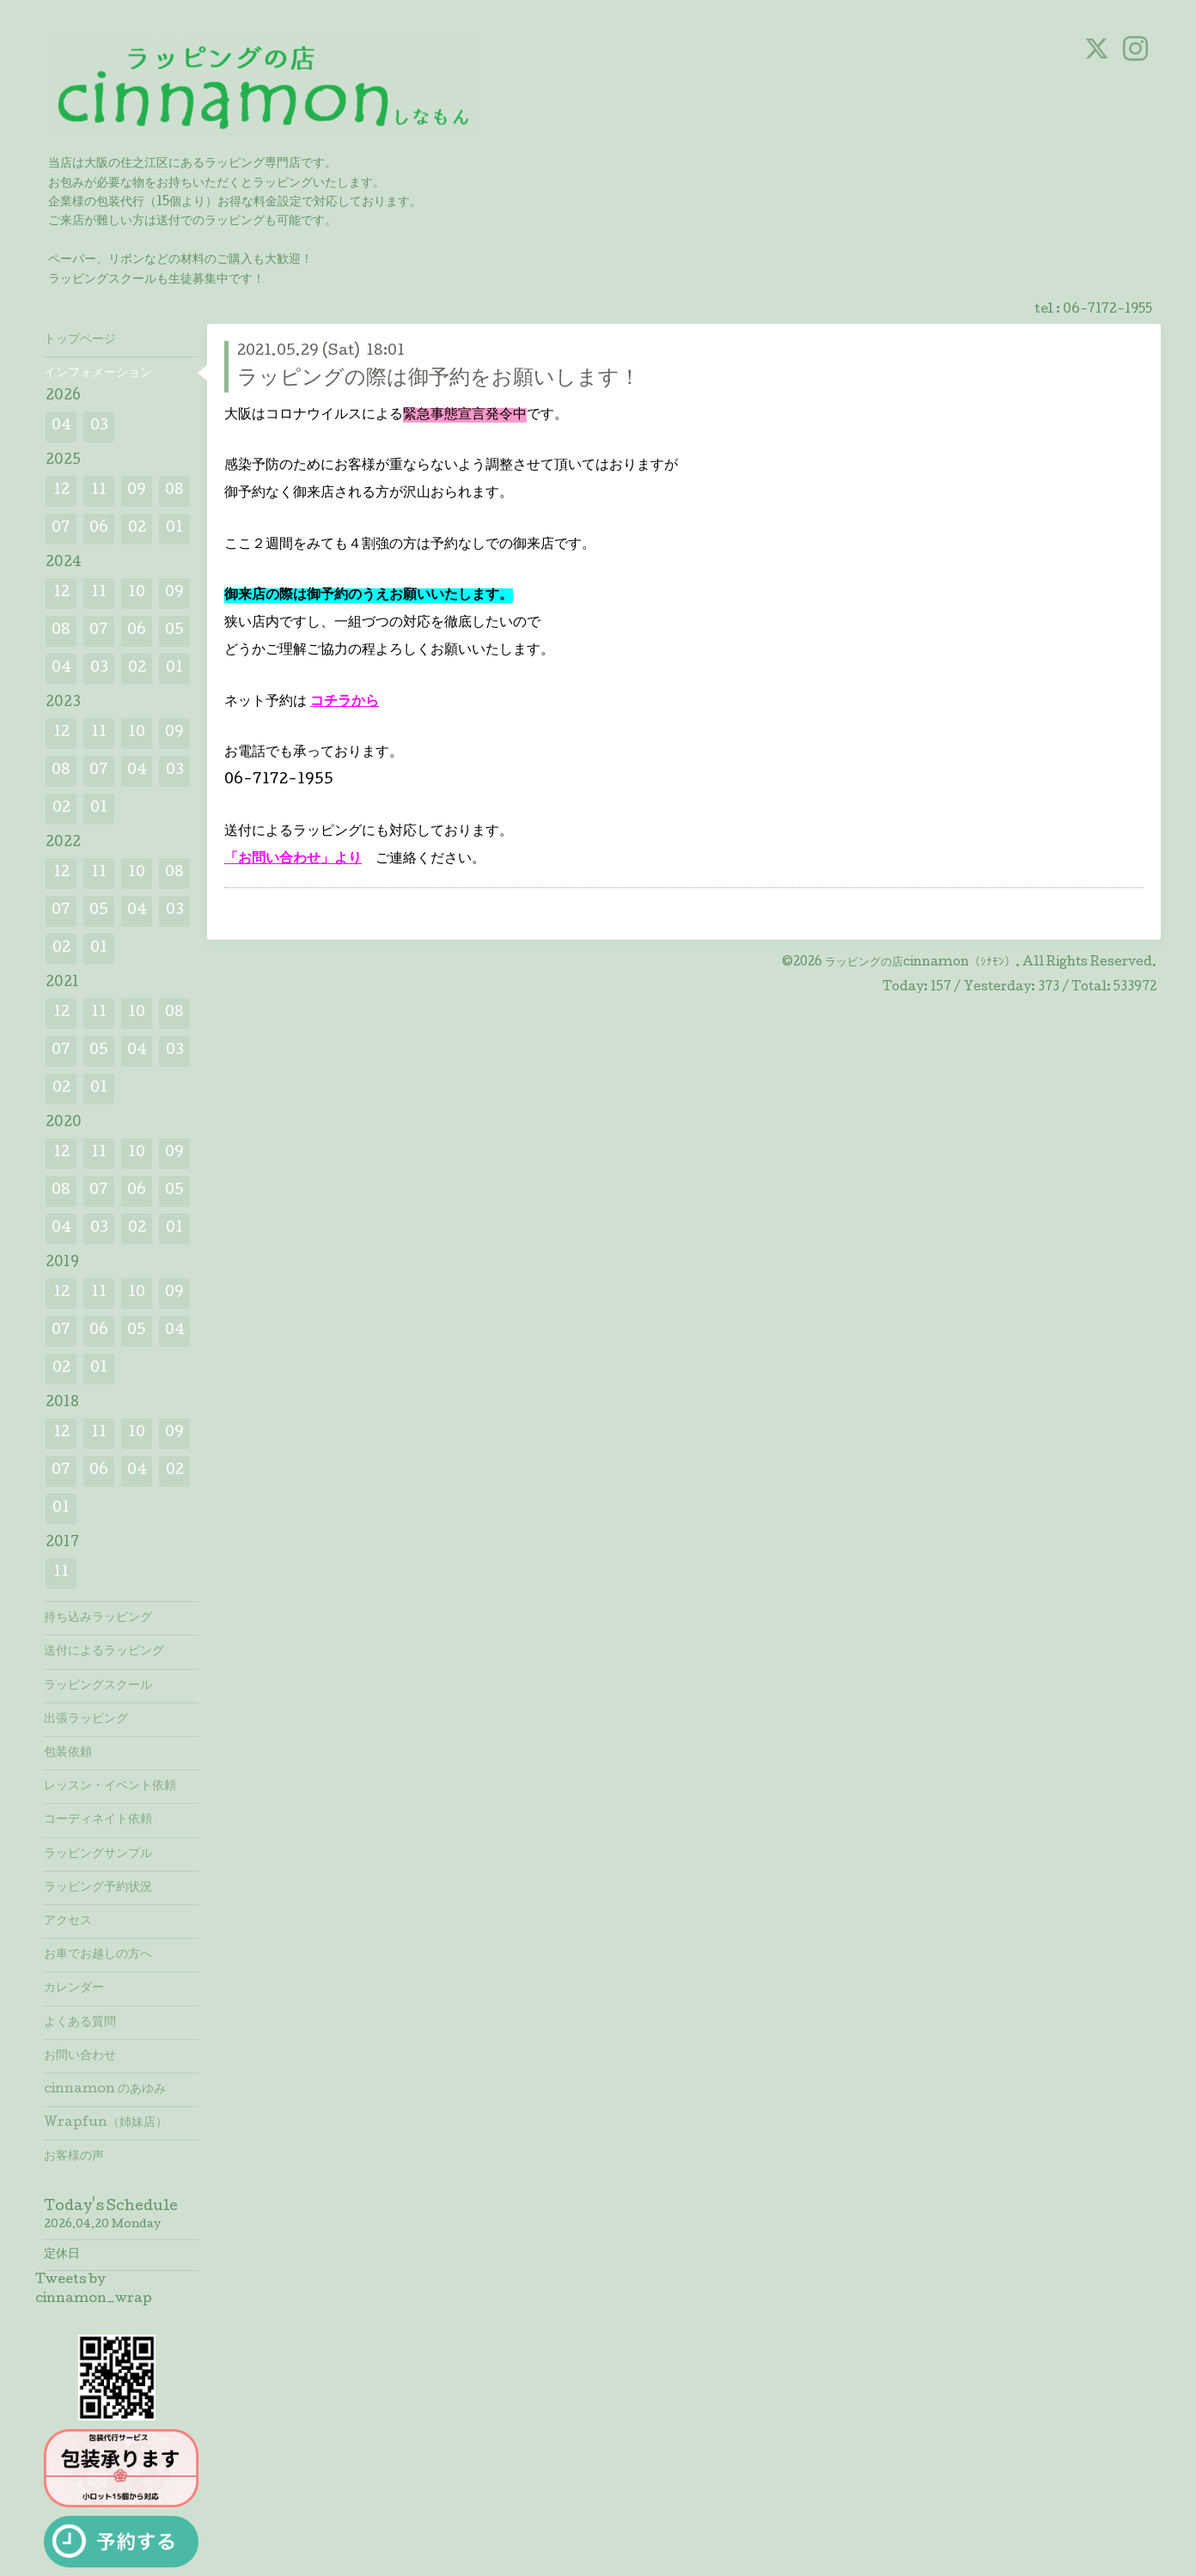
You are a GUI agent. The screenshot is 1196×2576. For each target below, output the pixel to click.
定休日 (62, 2255)
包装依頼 (68, 1753)
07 (61, 528)
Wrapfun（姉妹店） (106, 2123)
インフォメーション (98, 374)
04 (61, 426)
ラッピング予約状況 (98, 1888)
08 (174, 491)
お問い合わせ (80, 2056)
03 (99, 426)
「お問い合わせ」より (293, 859)
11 (99, 491)
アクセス (68, 1921)
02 (137, 528)
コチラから (344, 702)
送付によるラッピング (104, 1652)
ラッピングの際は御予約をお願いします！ (438, 379)
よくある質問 (80, 2023)
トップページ (80, 340)
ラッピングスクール (98, 1686)
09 (136, 491)
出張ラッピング (86, 1719)
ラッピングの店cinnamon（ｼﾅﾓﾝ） (920, 963)
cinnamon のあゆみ (105, 2090)
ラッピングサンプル (98, 1854)
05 (174, 631)
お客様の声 (74, 2157)
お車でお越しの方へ (98, 1955)
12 (61, 491)
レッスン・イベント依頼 (110, 1786)
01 (174, 528)
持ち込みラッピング (98, 1618)
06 (98, 528)
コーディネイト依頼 (98, 1820)
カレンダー (74, 1988)
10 (136, 593)
